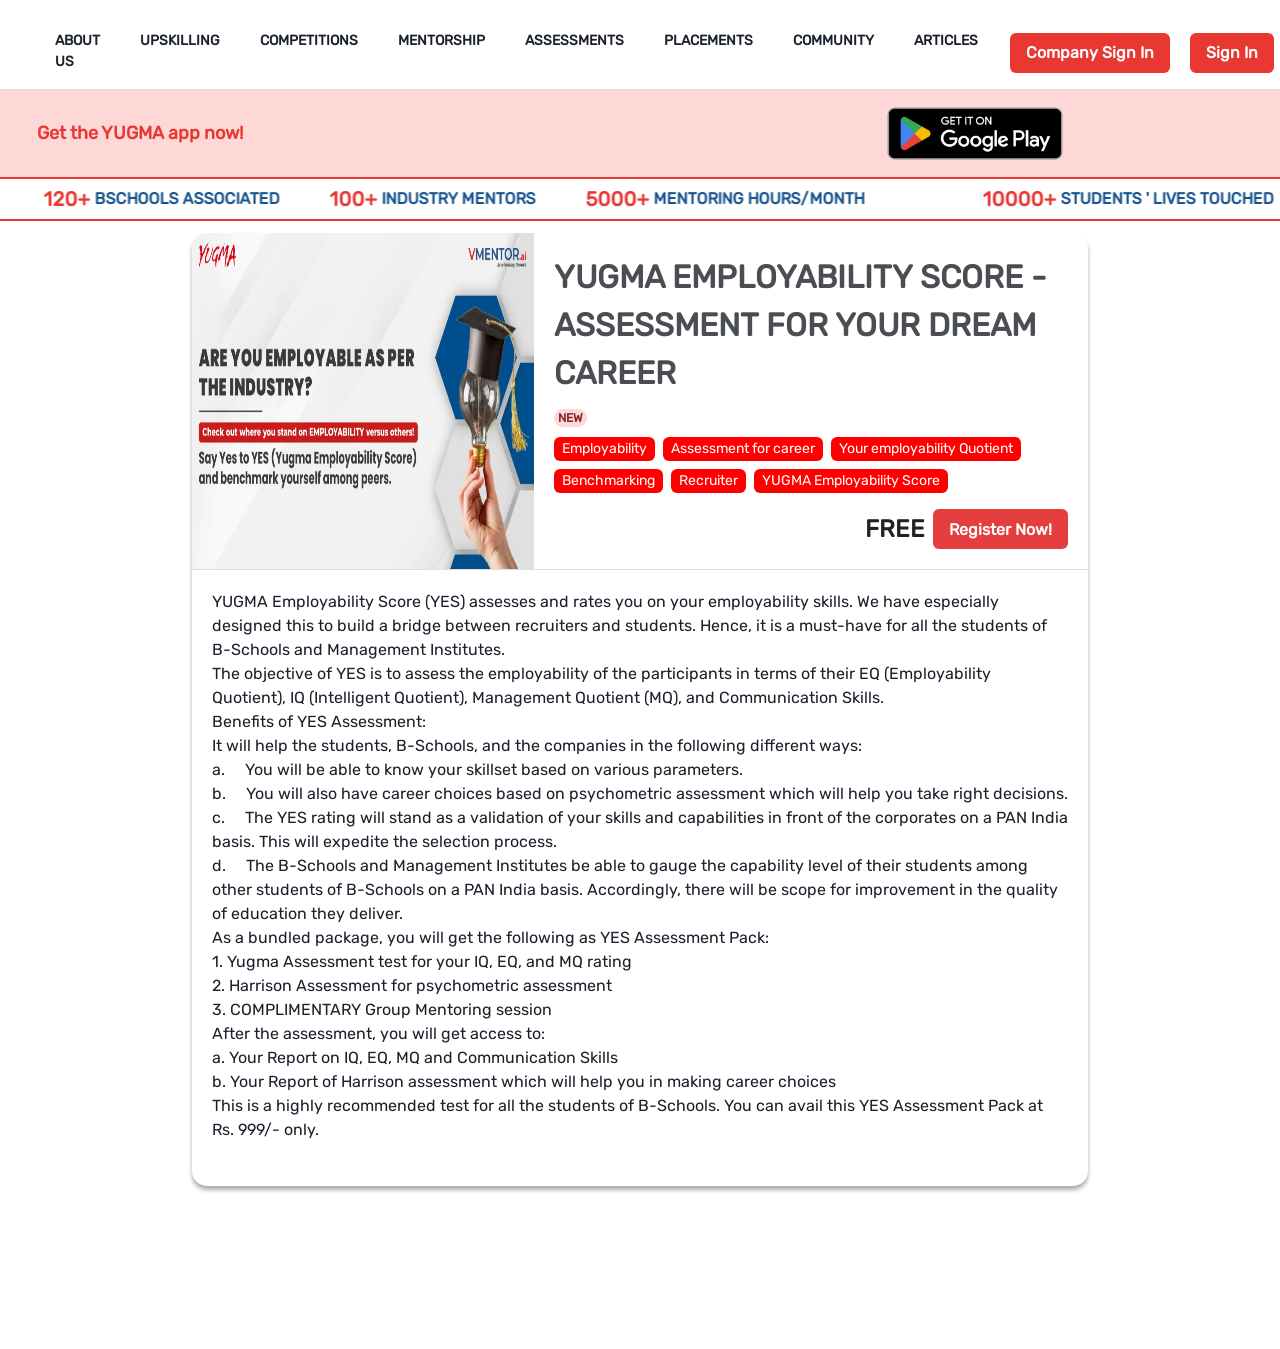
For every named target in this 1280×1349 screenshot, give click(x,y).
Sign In (1232, 52)
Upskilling (180, 40)
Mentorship (441, 40)
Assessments (574, 40)
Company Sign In (1090, 52)
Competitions (309, 40)
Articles (946, 40)
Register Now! (1000, 529)
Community (833, 40)
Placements (708, 40)
